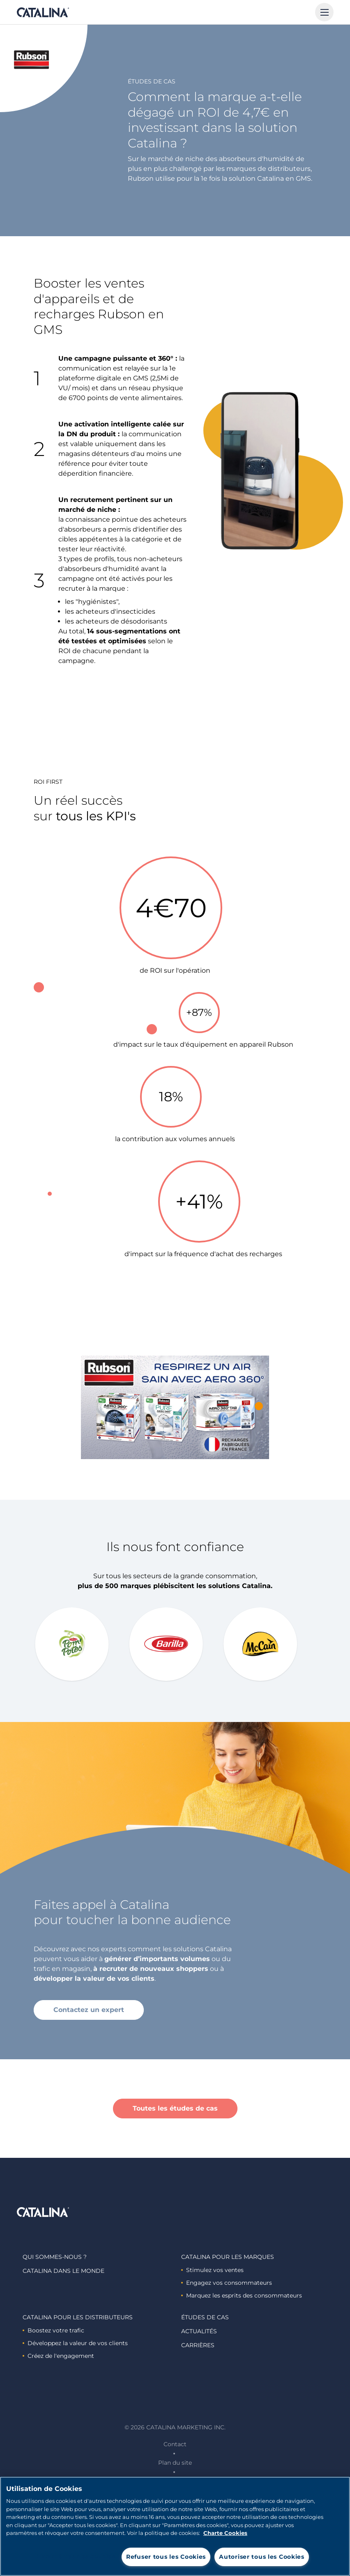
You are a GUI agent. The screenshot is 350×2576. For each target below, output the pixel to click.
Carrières (197, 2345)
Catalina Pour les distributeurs (78, 2317)
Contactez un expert (88, 2010)
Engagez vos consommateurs (226, 2282)
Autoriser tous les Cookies (261, 2556)
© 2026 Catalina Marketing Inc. (175, 2427)
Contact (175, 2444)
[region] (175, 2526)
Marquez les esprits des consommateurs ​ (242, 2295)
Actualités (199, 2331)
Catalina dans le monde (63, 2270)
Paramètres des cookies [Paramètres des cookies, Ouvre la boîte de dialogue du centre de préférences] (76, 2556)
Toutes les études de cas (175, 2108)
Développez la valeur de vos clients (75, 2343)
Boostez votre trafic (53, 2330)
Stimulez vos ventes (212, 2270)
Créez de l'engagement (58, 2356)
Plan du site (175, 2462)
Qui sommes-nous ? (55, 2257)
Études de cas (205, 2317)
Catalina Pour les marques (227, 2257)
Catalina (42, 12)
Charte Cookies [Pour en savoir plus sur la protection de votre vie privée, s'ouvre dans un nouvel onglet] (225, 2533)
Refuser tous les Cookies (166, 2556)
